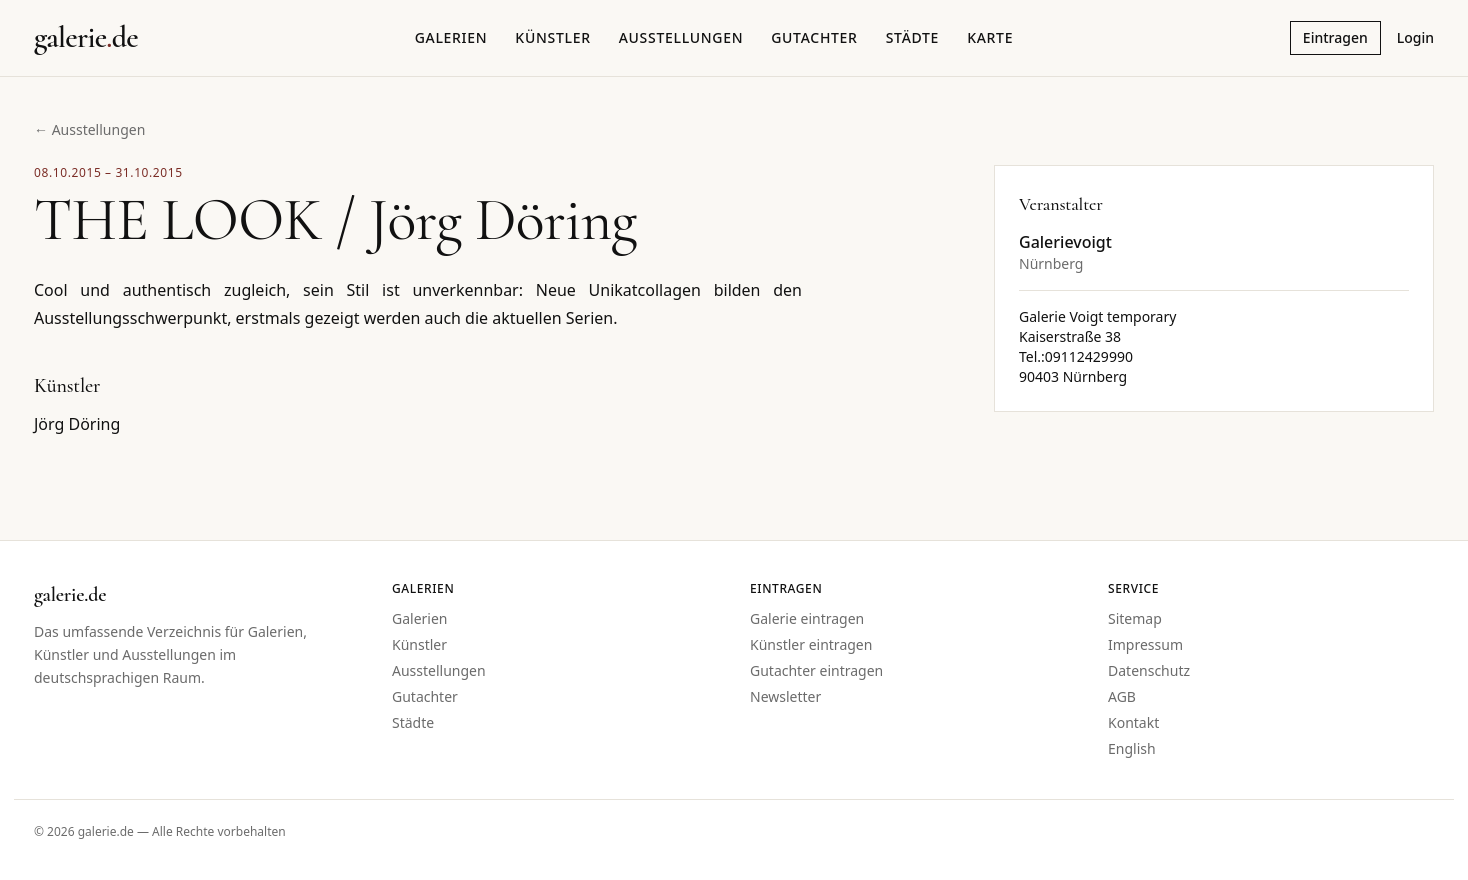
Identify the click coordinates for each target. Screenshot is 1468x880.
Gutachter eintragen (816, 670)
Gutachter (814, 37)
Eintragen (1335, 37)
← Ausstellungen (89, 129)
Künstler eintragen (811, 644)
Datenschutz (1149, 670)
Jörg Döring (77, 424)
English (1132, 748)
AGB (1122, 696)
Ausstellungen (681, 37)
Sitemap (1135, 618)
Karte (990, 37)
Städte (912, 37)
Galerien (451, 37)
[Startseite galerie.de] (86, 38)
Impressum (1145, 644)
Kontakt (1133, 722)
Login (1415, 37)
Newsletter (785, 696)
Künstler (552, 37)
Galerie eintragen (807, 618)
